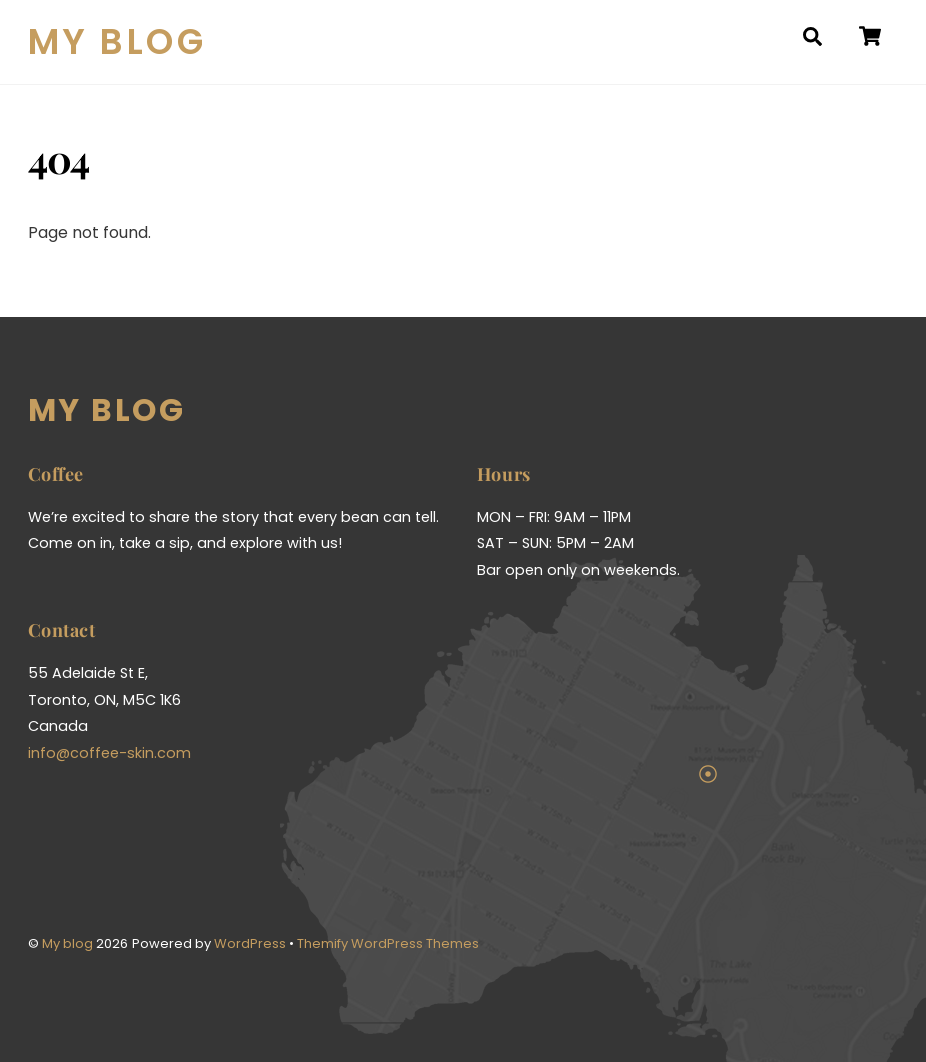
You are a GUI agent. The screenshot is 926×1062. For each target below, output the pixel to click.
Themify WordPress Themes (388, 943)
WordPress (250, 943)
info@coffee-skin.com (109, 753)
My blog (67, 943)
